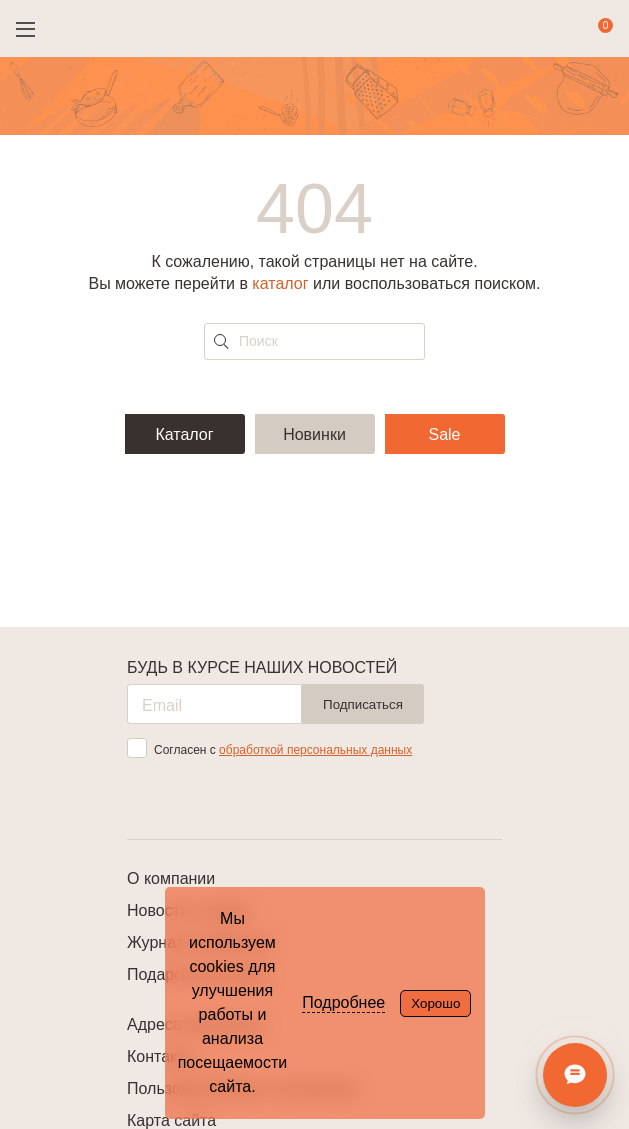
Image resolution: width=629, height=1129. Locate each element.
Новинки (314, 434)
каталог (280, 283)
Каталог (184, 434)
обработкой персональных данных (315, 750)
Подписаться (363, 704)
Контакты (161, 1056)
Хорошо (435, 1003)
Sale (444, 434)
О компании (171, 878)
